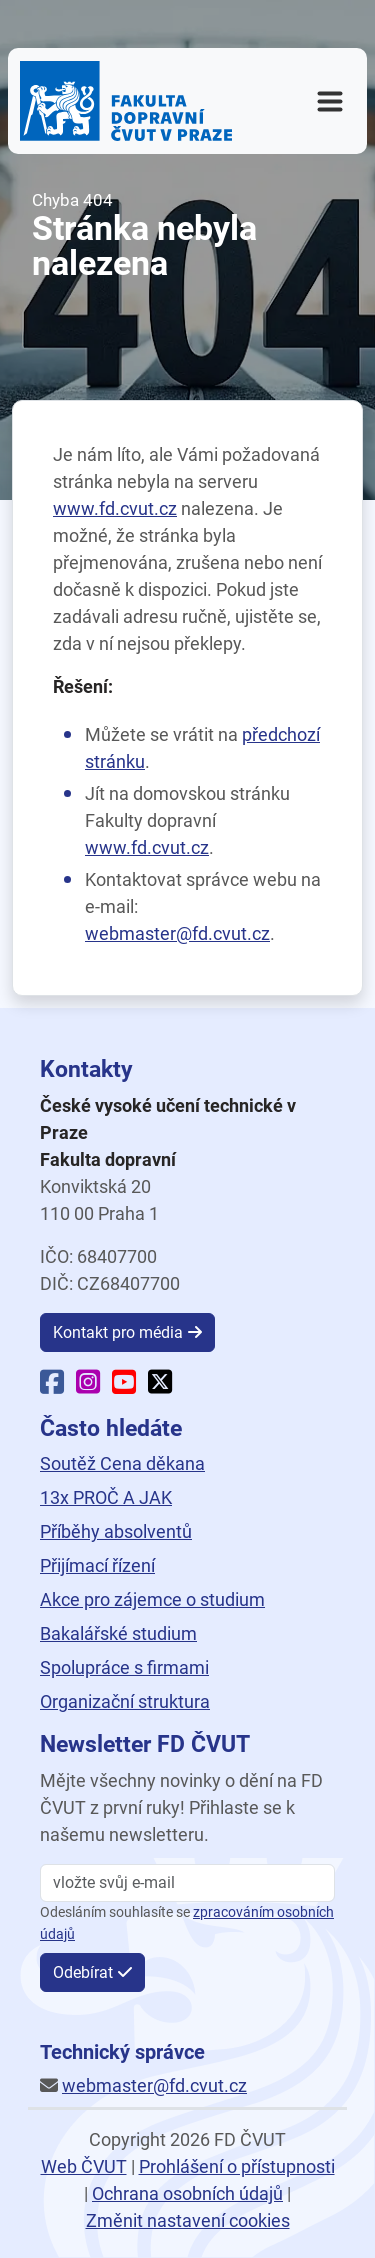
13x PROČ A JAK (106, 1497)
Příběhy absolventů (116, 1531)
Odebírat (83, 1972)
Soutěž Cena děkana (122, 1463)
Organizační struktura (125, 1701)
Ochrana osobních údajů (187, 2193)
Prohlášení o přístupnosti (237, 2166)
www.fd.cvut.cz (115, 508)
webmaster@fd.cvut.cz (177, 933)
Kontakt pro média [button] (118, 1332)
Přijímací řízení (97, 1565)
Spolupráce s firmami (124, 1667)
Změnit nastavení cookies (188, 2220)
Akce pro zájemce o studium (152, 1599)
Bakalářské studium (118, 1633)
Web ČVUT (84, 2166)
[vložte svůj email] (187, 1883)
